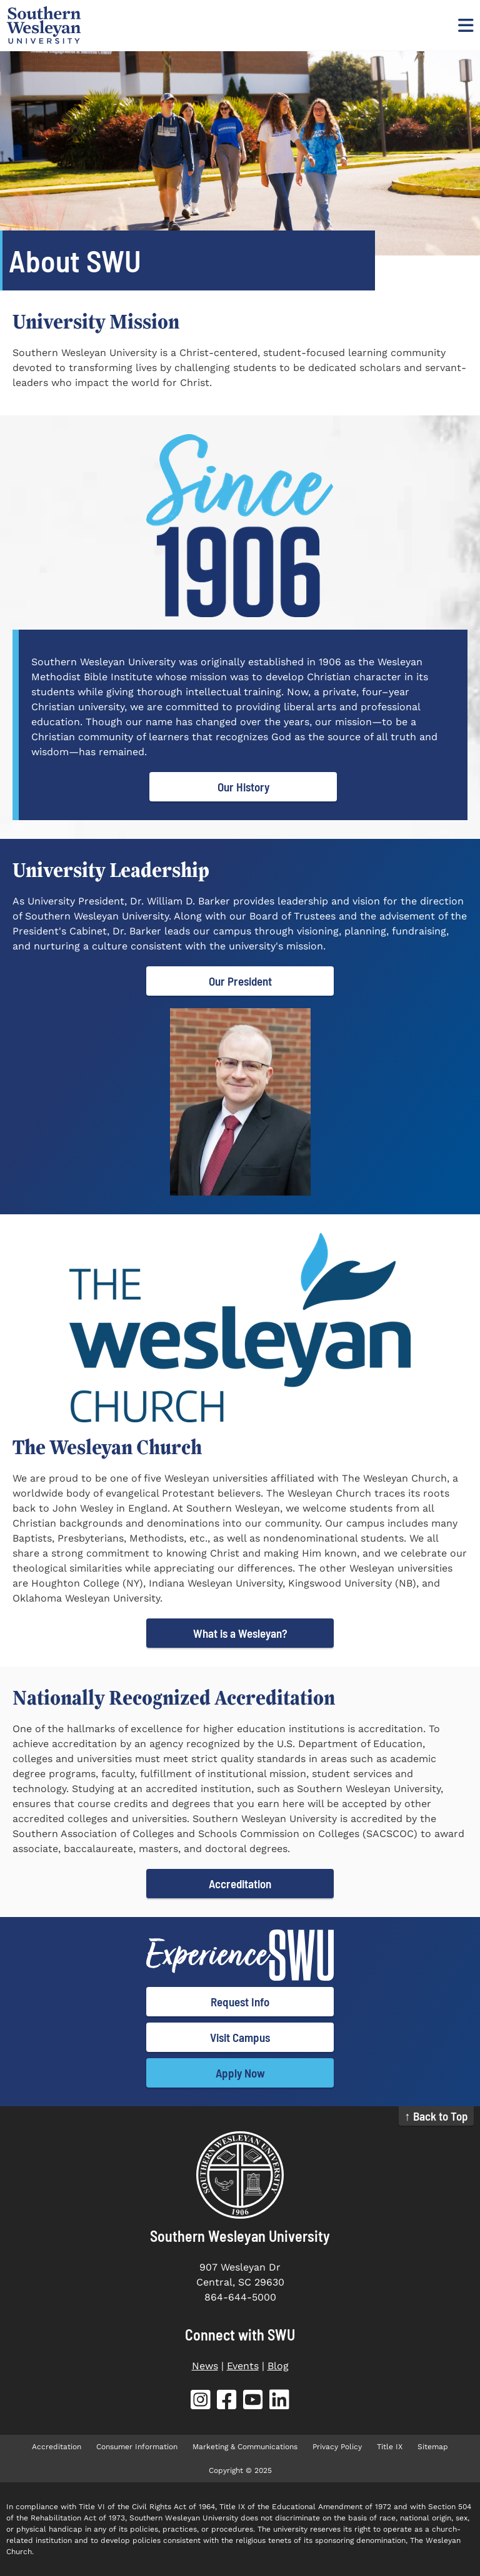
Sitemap (433, 2446)
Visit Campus (240, 2037)
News (205, 2366)
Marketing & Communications (245, 2446)
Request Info (240, 2001)
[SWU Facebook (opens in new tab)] (227, 2402)
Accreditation (240, 1883)
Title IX (389, 2446)
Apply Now (240, 2073)
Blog (278, 2366)
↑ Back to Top (436, 2116)
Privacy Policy (337, 2446)
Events (243, 2366)
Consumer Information (137, 2446)
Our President (240, 981)
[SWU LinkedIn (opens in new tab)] (279, 2402)
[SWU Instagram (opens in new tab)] (201, 2402)
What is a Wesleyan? (240, 1633)
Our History (243, 787)
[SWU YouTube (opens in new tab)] (253, 2402)
